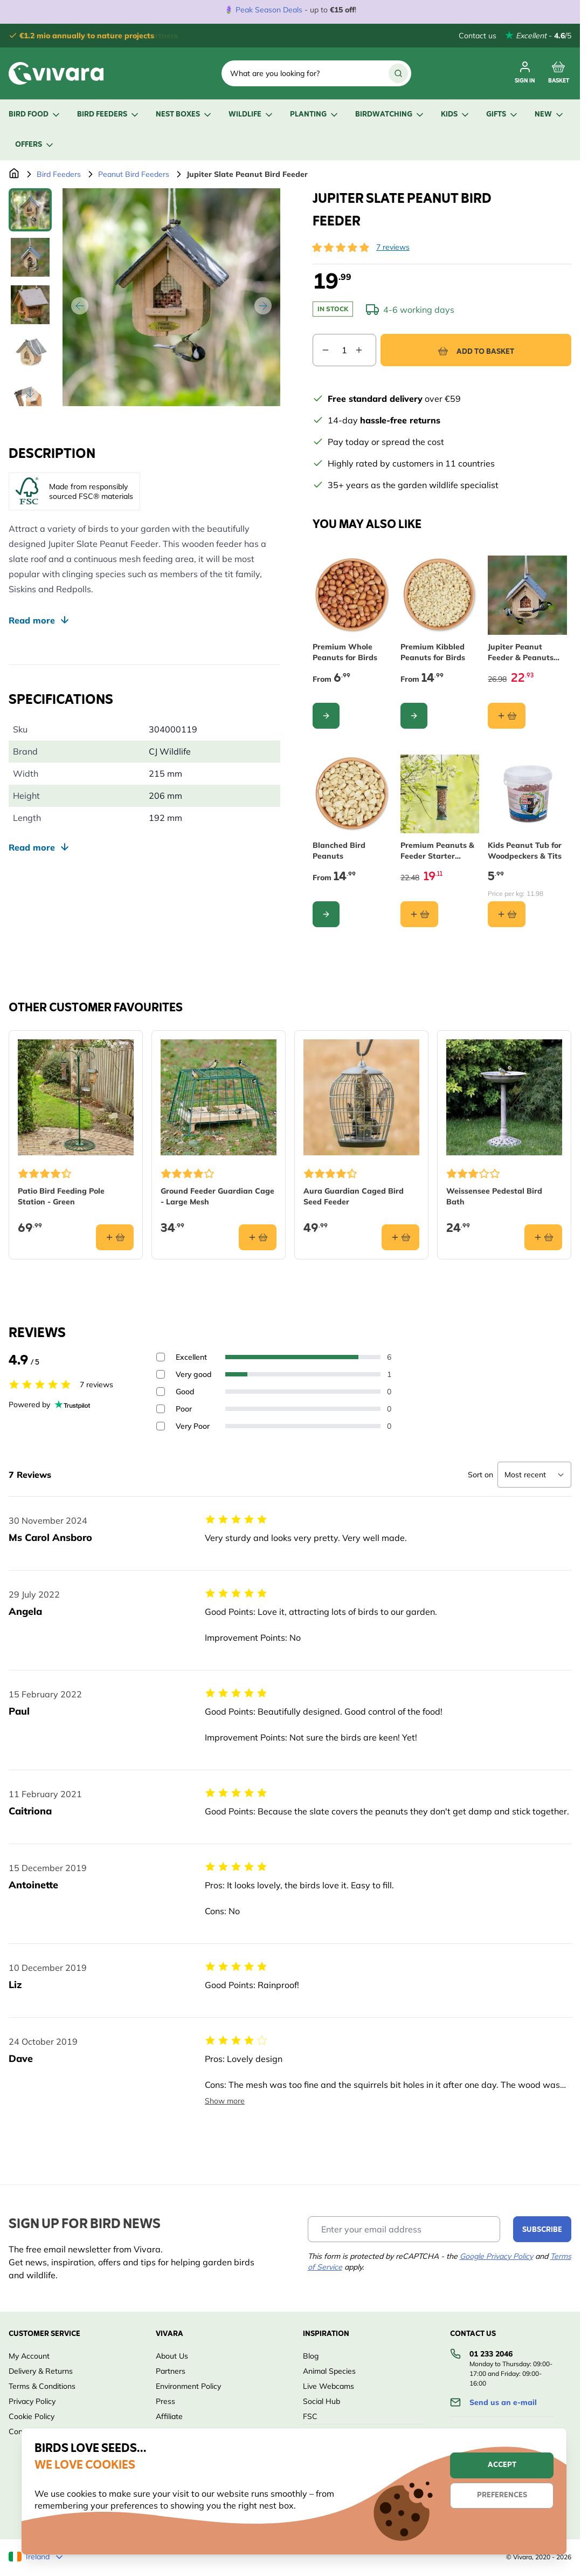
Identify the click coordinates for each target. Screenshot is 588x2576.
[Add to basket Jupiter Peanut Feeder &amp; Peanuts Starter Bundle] (506, 716)
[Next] (263, 305)
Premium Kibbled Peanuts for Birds (432, 652)
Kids (456, 114)
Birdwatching (390, 114)
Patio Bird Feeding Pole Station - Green (61, 1196)
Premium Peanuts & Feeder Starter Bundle (437, 850)
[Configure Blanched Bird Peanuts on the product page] (326, 914)
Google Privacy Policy (496, 2256)
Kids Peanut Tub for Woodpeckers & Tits (525, 850)
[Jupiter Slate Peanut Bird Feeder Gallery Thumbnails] (30, 297)
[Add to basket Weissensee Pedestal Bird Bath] (543, 1237)
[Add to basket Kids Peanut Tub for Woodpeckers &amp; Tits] (506, 914)
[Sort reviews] (534, 1475)
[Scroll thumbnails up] (30, 201)
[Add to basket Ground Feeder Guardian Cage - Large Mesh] (257, 1237)
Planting (315, 114)
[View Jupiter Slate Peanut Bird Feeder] (30, 209)
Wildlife (251, 114)
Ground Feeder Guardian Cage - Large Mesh (217, 1196)
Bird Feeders (108, 114)
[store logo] (56, 73)
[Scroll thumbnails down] (30, 393)
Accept (502, 2465)
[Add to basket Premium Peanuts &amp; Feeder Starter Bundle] (419, 914)
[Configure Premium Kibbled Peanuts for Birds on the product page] (413, 716)
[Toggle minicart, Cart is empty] (558, 73)
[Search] (398, 73)
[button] (341, 247)
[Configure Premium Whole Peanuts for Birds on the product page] (326, 716)
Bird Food (35, 114)
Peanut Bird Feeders (133, 174)
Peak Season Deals (269, 10)
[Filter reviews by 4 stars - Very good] (160, 1374)
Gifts (502, 114)
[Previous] (79, 305)
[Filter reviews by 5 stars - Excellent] (160, 1357)
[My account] (525, 73)
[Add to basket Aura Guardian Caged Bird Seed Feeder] (400, 1237)
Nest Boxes (184, 114)
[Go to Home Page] (14, 174)
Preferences (502, 2495)
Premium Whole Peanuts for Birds (345, 652)
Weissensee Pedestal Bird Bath (494, 1196)
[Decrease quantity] (321, 350)
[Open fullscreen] (171, 297)
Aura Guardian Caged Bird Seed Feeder (353, 1196)
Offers (35, 145)
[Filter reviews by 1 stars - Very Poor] (160, 1426)
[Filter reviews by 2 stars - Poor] (160, 1409)
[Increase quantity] (365, 350)
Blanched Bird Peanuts (339, 850)
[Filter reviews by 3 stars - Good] (160, 1391)
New (550, 114)
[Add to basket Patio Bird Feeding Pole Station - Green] (115, 1237)
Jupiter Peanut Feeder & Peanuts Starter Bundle (521, 652)
